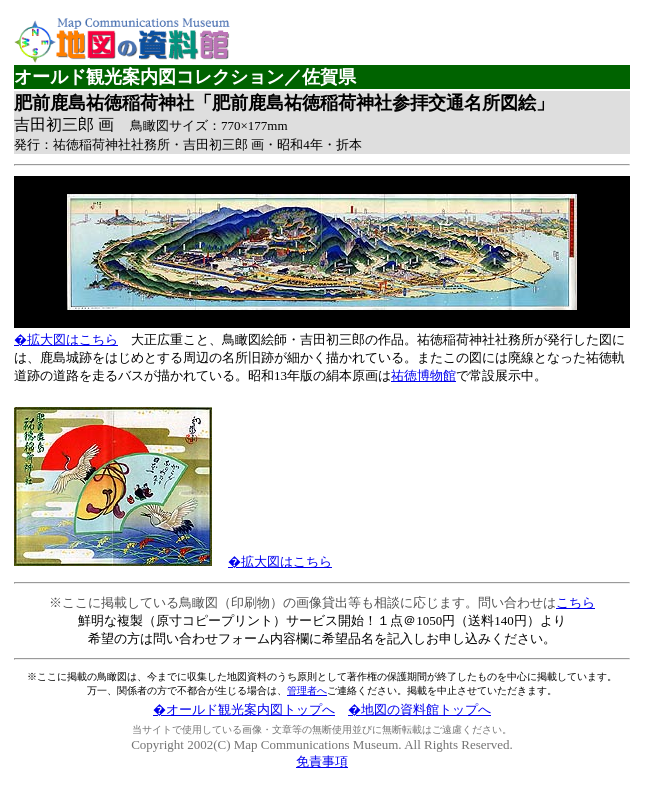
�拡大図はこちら (66, 339)
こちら (575, 602)
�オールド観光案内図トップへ (244, 709)
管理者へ (307, 690)
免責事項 (322, 761)
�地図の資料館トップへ (419, 709)
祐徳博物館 (423, 375)
